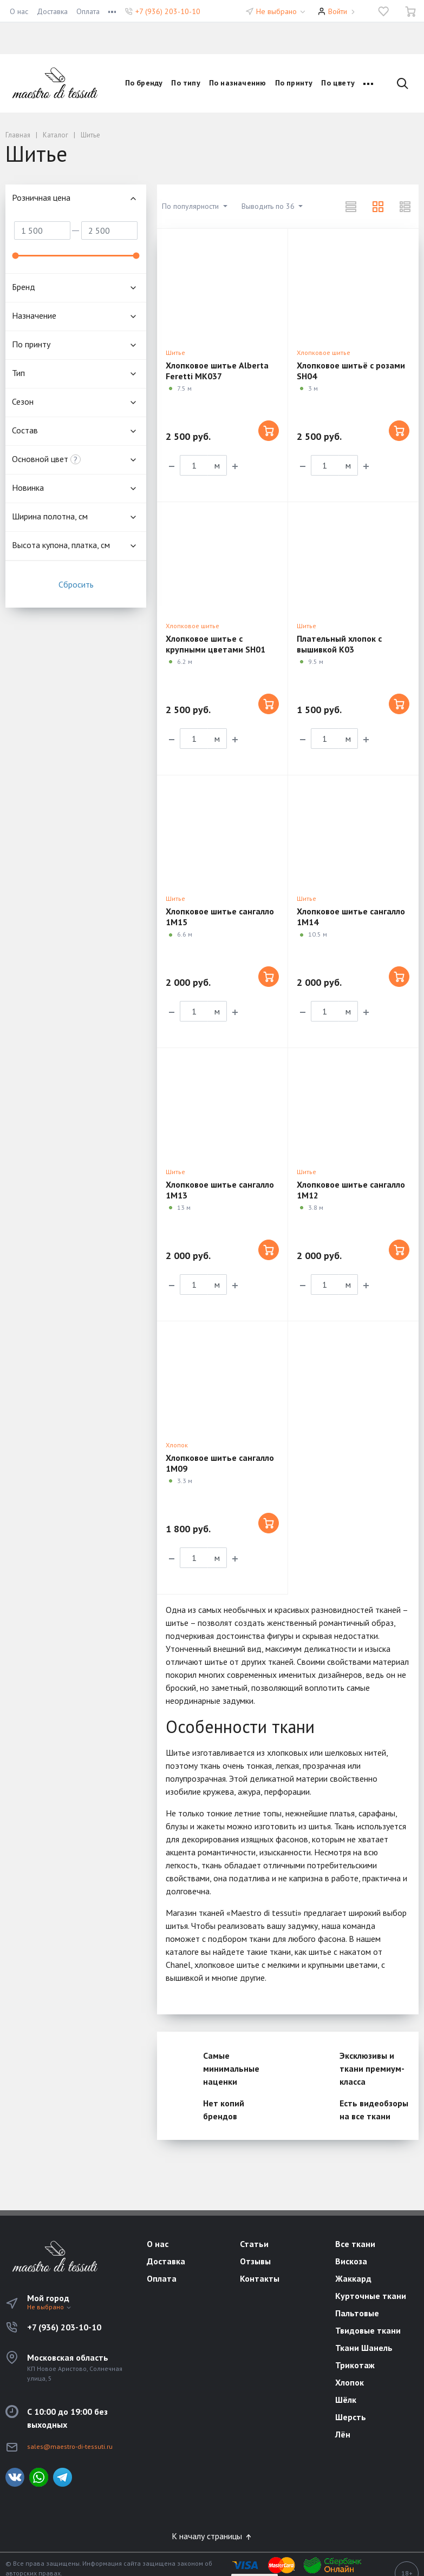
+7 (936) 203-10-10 (167, 11)
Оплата (88, 11)
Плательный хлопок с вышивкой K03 (339, 644)
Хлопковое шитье (323, 352)
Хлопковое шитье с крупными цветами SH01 (215, 644)
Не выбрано (281, 11)
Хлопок (177, 1445)
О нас (19, 11)
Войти (337, 11)
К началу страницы (212, 2536)
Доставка (52, 11)
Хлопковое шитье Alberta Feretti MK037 (217, 370)
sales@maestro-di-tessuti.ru (70, 2446)
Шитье (175, 352)
